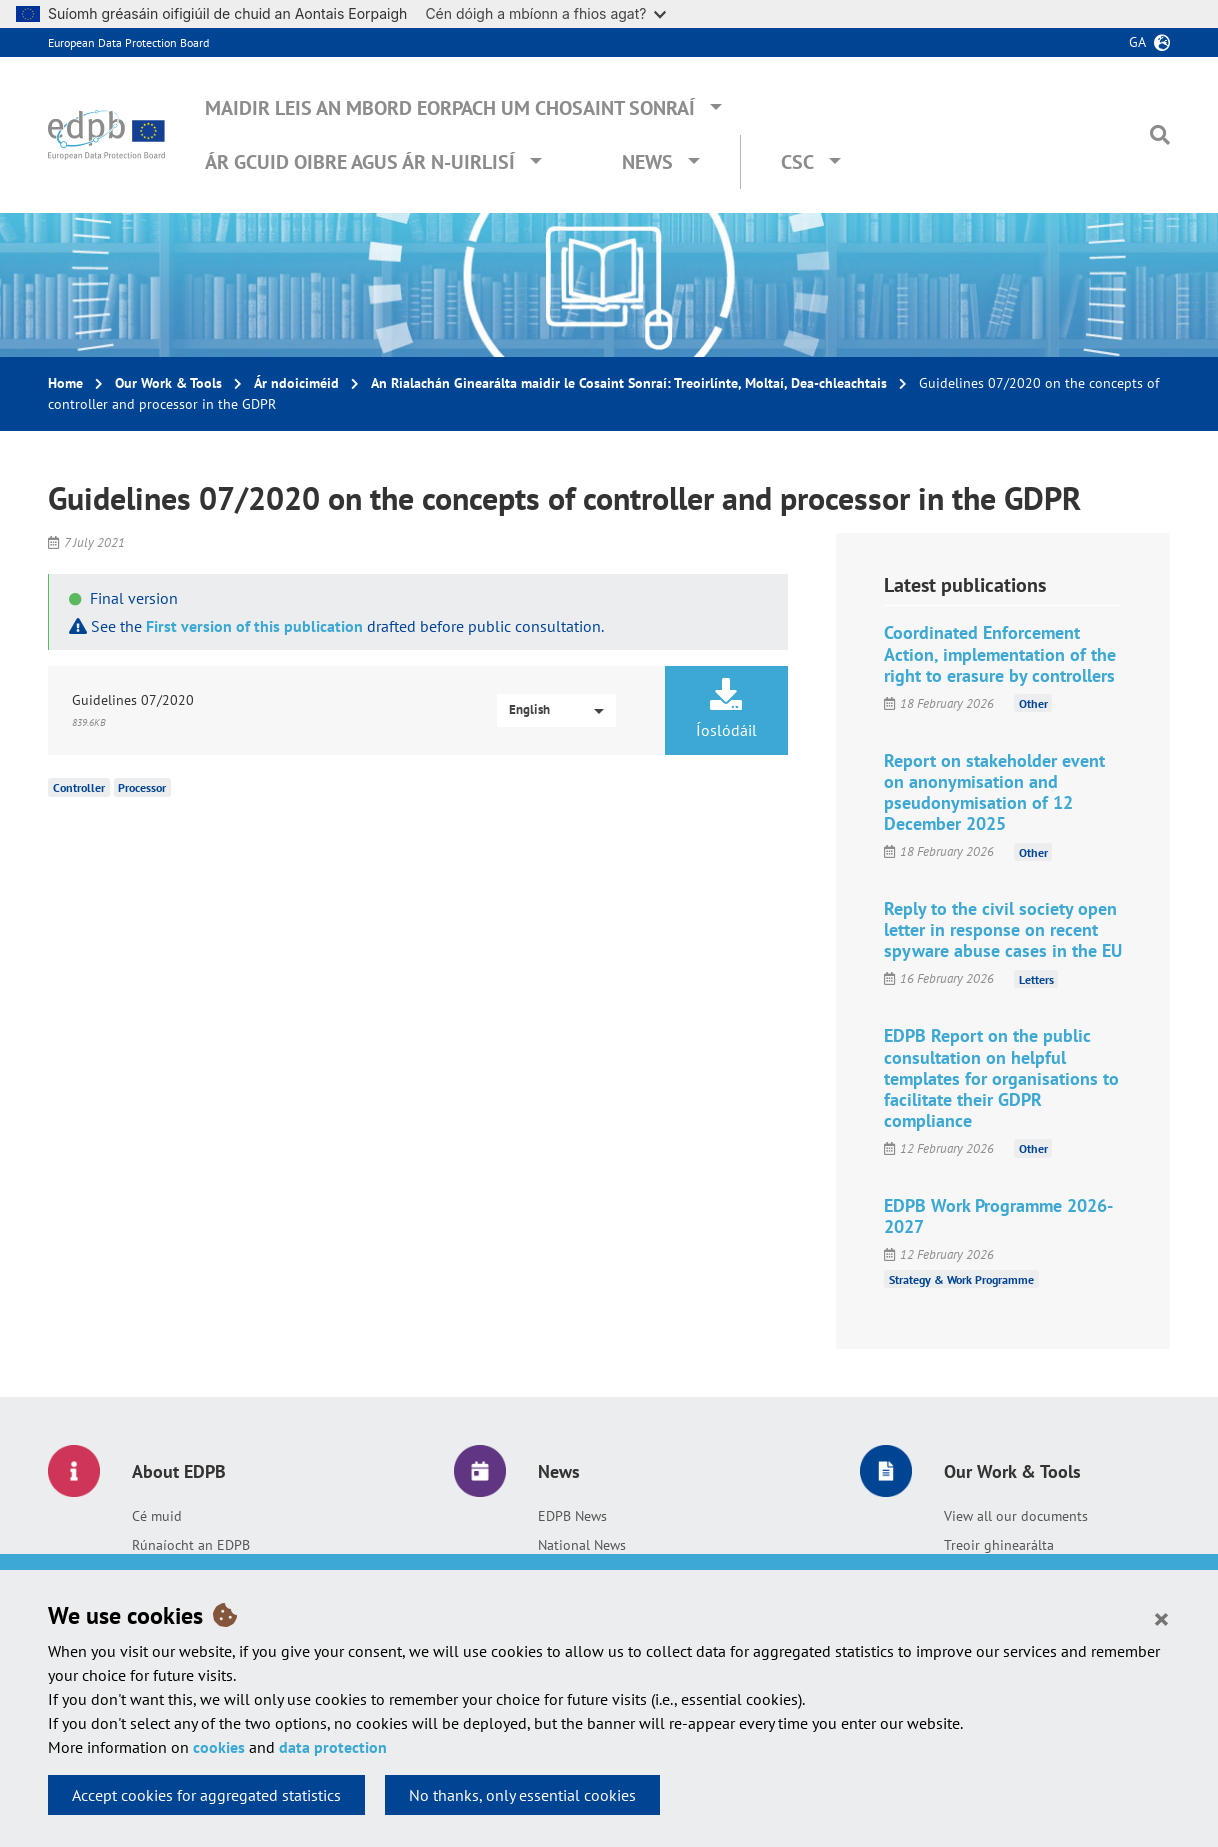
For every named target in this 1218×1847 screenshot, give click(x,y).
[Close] (1161, 1618)
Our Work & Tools (168, 383)
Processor (142, 787)
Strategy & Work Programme (961, 1278)
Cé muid (157, 1516)
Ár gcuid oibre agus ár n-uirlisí (360, 162)
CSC (797, 162)
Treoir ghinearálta (999, 1545)
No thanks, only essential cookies (522, 1795)
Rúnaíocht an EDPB (191, 1545)
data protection (333, 1747)
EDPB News (572, 1516)
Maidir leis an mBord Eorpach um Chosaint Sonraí (450, 108)
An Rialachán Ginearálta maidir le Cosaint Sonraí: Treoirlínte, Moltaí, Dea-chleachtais (629, 383)
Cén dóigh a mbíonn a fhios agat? (545, 13)
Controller (79, 787)
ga (1137, 42)
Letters (1036, 978)
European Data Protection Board (128, 42)
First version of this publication (254, 626)
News (647, 162)
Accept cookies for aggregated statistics (206, 1795)
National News (582, 1545)
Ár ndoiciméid (296, 383)
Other (1033, 703)
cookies (219, 1747)
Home (65, 383)
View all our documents (1016, 1516)
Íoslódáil (726, 709)
